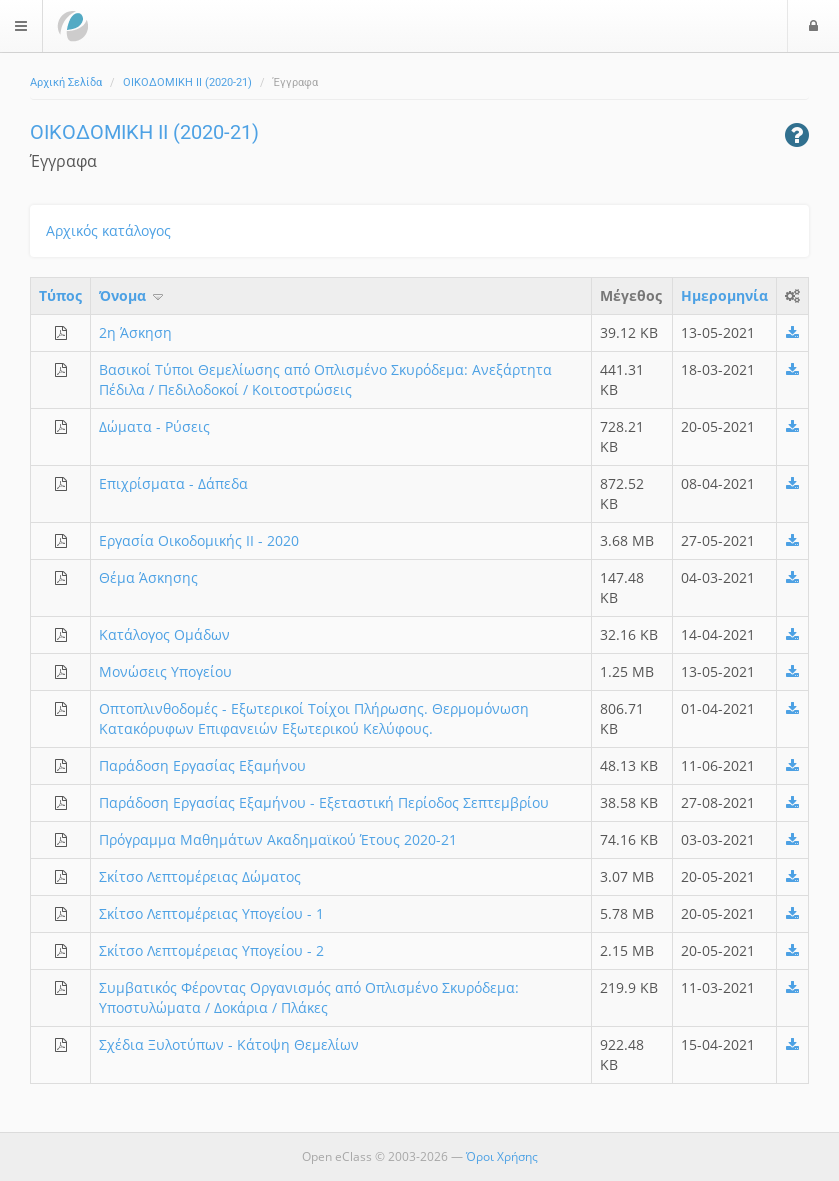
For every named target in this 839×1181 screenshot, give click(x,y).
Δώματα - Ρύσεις (154, 426)
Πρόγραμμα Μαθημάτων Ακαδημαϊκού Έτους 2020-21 (278, 839)
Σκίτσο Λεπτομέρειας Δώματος (200, 876)
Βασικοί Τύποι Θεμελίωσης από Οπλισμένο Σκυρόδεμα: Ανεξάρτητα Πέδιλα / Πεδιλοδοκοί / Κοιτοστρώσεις (325, 379)
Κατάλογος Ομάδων (164, 634)
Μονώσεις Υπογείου (165, 671)
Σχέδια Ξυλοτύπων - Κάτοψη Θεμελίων (229, 1044)
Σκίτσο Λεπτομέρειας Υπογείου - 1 (211, 913)
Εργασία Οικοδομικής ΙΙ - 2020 (199, 540)
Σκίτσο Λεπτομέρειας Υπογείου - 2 (211, 950)
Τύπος (60, 295)
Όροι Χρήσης (502, 1156)
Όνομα (132, 295)
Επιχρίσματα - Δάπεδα (173, 483)
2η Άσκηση (135, 332)
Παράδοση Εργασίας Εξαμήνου (202, 765)
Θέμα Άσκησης (148, 577)
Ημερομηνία (724, 295)
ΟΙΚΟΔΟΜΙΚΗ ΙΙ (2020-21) (187, 82)
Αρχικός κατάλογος (108, 230)
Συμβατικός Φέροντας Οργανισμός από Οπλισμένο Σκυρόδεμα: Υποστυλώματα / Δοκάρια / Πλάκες (309, 997)
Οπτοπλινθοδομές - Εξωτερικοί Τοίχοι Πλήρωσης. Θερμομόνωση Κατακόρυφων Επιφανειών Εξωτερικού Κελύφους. (314, 718)
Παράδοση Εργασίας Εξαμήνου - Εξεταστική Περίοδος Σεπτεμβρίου (324, 802)
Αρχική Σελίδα (66, 82)
